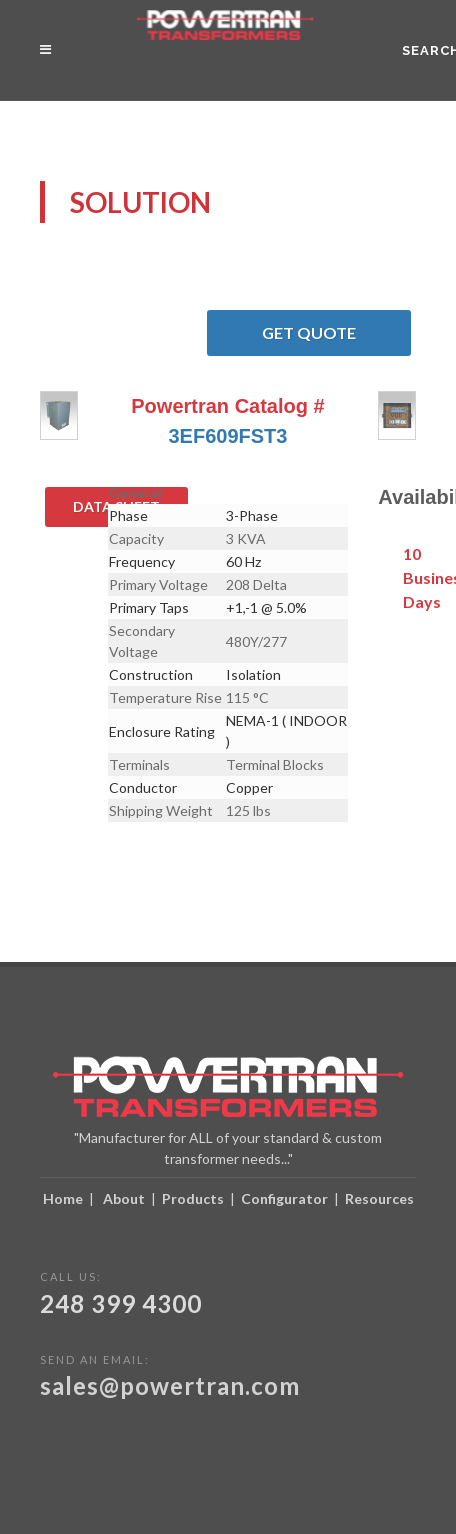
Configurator (284, 1198)
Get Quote (336, 333)
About (124, 1198)
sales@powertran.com (170, 1385)
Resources (379, 1198)
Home (63, 1198)
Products (193, 1198)
